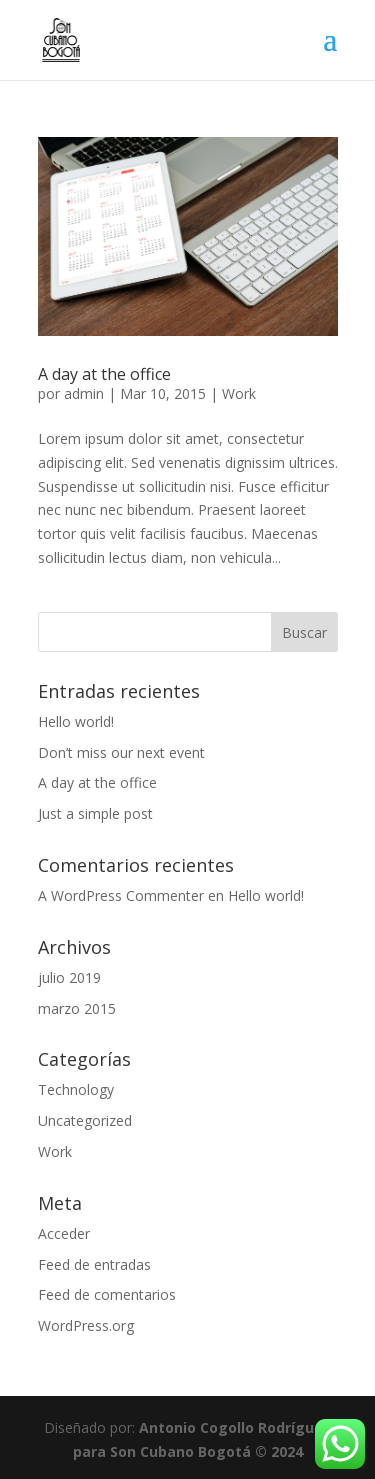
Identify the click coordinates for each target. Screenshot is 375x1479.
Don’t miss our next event (121, 752)
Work (239, 393)
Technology (76, 1089)
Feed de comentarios (107, 1294)
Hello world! (76, 721)
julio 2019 (69, 977)
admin (84, 393)
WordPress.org (86, 1325)
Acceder (64, 1233)
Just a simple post (95, 813)
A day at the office (104, 374)
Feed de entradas (94, 1264)
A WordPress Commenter (121, 895)
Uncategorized (85, 1120)
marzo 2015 (77, 1008)
